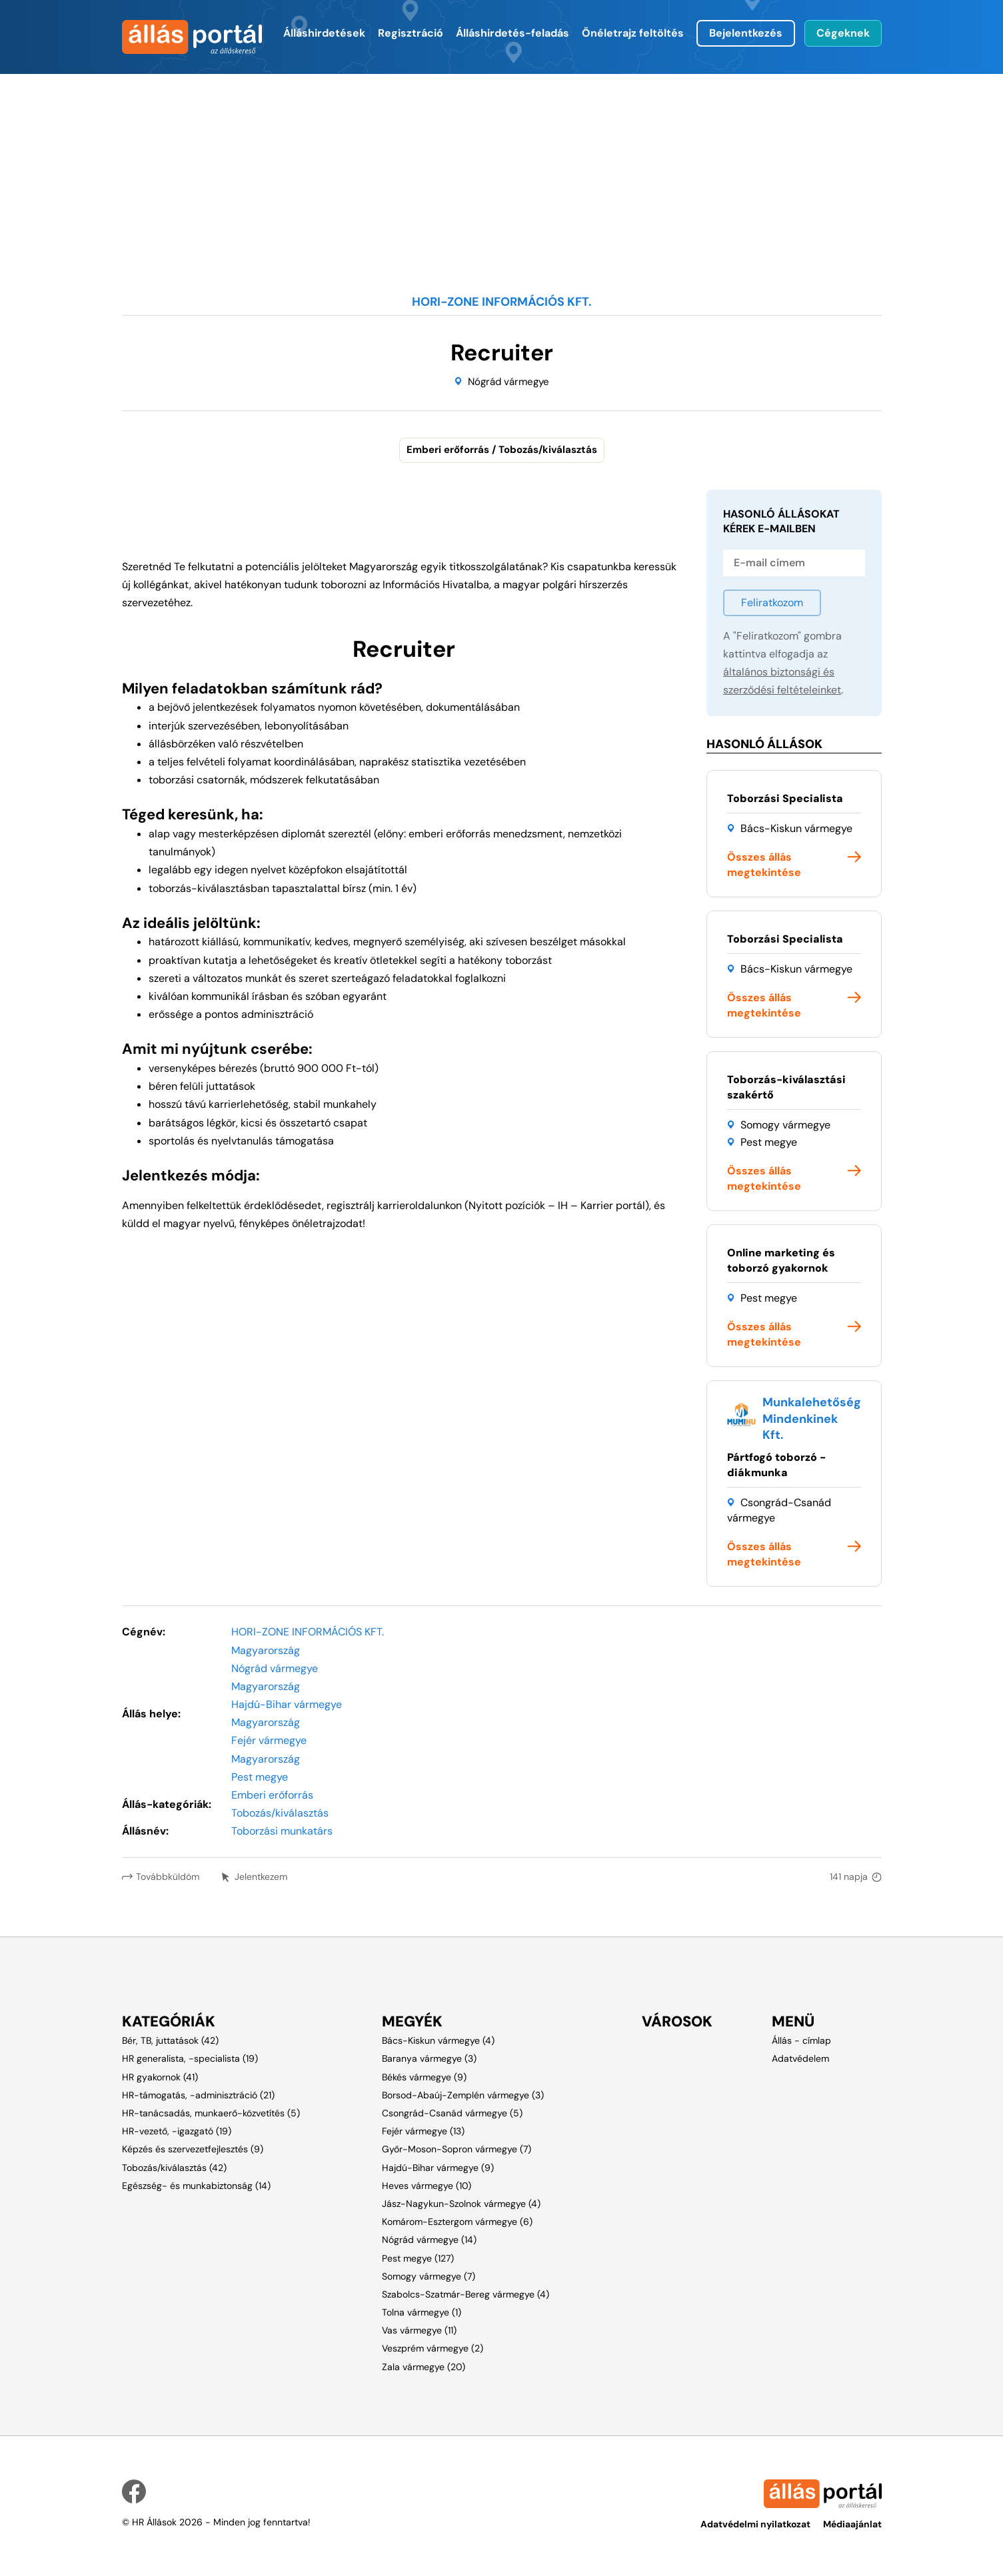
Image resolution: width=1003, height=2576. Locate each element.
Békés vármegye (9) (424, 2077)
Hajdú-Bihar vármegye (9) (438, 2168)
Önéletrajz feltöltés (633, 33)
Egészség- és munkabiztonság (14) (196, 2186)
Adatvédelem (800, 2058)
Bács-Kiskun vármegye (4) (438, 2040)
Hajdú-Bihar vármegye (286, 1704)
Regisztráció (410, 33)
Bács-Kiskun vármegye (796, 828)
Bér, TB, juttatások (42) (170, 2040)
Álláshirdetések (324, 33)
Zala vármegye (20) (423, 2367)
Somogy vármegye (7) (428, 2276)
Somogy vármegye (785, 1125)
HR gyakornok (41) (160, 2077)
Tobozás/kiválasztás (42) (174, 2168)
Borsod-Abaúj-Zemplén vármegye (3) (463, 2095)
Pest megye (768, 1142)
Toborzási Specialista (785, 798)
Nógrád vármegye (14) (429, 2240)
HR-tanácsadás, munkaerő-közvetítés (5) (211, 2113)
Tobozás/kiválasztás (280, 1813)
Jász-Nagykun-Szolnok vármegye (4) (461, 2204)
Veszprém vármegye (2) (432, 2348)
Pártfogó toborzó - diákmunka (776, 1465)
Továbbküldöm (167, 1877)
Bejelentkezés (745, 33)
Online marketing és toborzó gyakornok (781, 1260)
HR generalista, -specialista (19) (190, 2058)
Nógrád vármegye (508, 381)
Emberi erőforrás (272, 1795)
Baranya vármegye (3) (429, 2058)
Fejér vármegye (269, 1740)
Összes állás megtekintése (764, 864)
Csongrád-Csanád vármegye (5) (452, 2113)
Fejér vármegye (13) (423, 2131)
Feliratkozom (772, 603)
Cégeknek (843, 33)
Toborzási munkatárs (282, 1831)
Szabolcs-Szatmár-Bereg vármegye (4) (465, 2294)
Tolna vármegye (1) (421, 2312)
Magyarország (265, 1650)
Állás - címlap (801, 2040)
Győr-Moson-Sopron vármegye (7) (456, 2149)
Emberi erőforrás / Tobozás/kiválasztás (502, 449)
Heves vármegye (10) (426, 2186)
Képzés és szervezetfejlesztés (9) (192, 2149)
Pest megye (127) (418, 2258)
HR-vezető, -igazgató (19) (176, 2131)
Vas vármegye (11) (419, 2330)
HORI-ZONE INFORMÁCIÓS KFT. (307, 1632)
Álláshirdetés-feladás (512, 33)
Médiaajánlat (852, 2524)
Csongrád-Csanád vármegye (779, 1510)
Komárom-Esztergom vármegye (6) (457, 2222)
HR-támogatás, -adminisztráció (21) (198, 2095)
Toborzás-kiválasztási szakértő (786, 1087)
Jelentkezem (262, 1877)
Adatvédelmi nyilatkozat (755, 2524)
